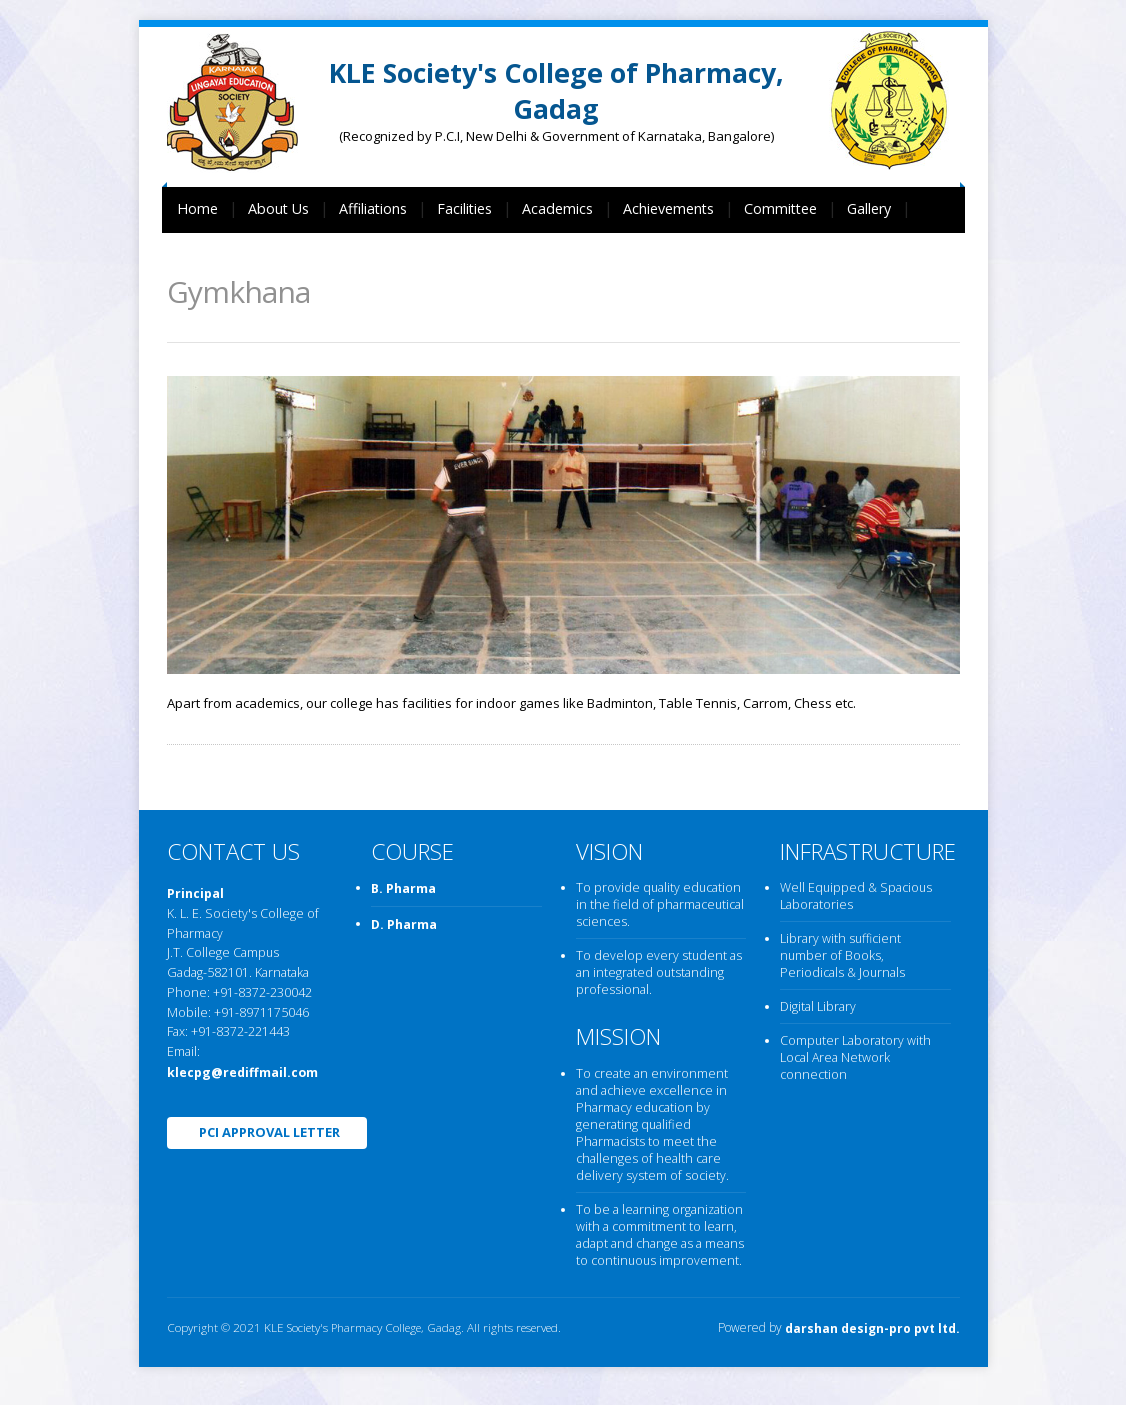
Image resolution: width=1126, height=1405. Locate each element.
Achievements (668, 208)
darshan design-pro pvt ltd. (871, 1329)
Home (197, 208)
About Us (278, 208)
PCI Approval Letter (269, 1132)
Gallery (869, 208)
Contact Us (213, 257)
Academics (557, 208)
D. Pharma (404, 924)
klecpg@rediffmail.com (242, 1072)
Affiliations (373, 208)
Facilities (464, 208)
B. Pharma (403, 889)
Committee (780, 208)
